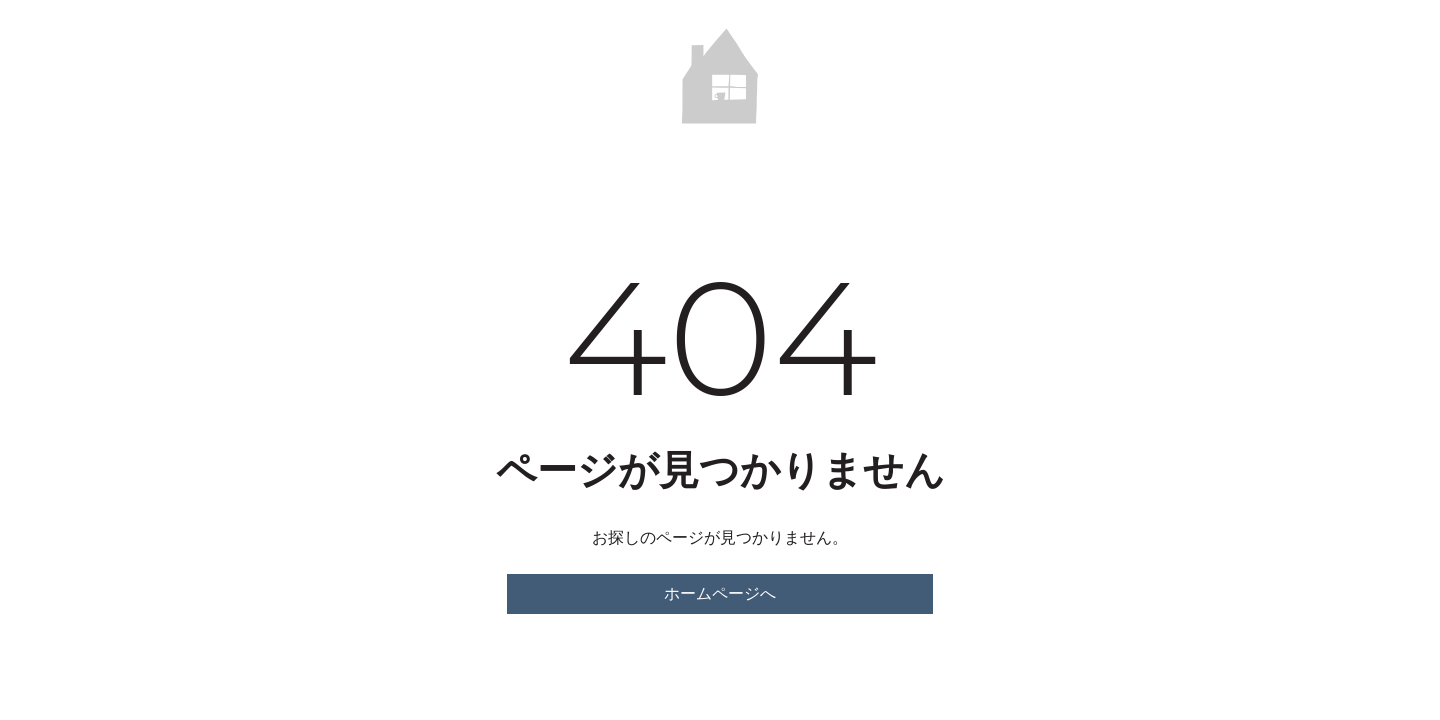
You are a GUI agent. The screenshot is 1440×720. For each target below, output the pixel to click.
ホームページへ (720, 593)
